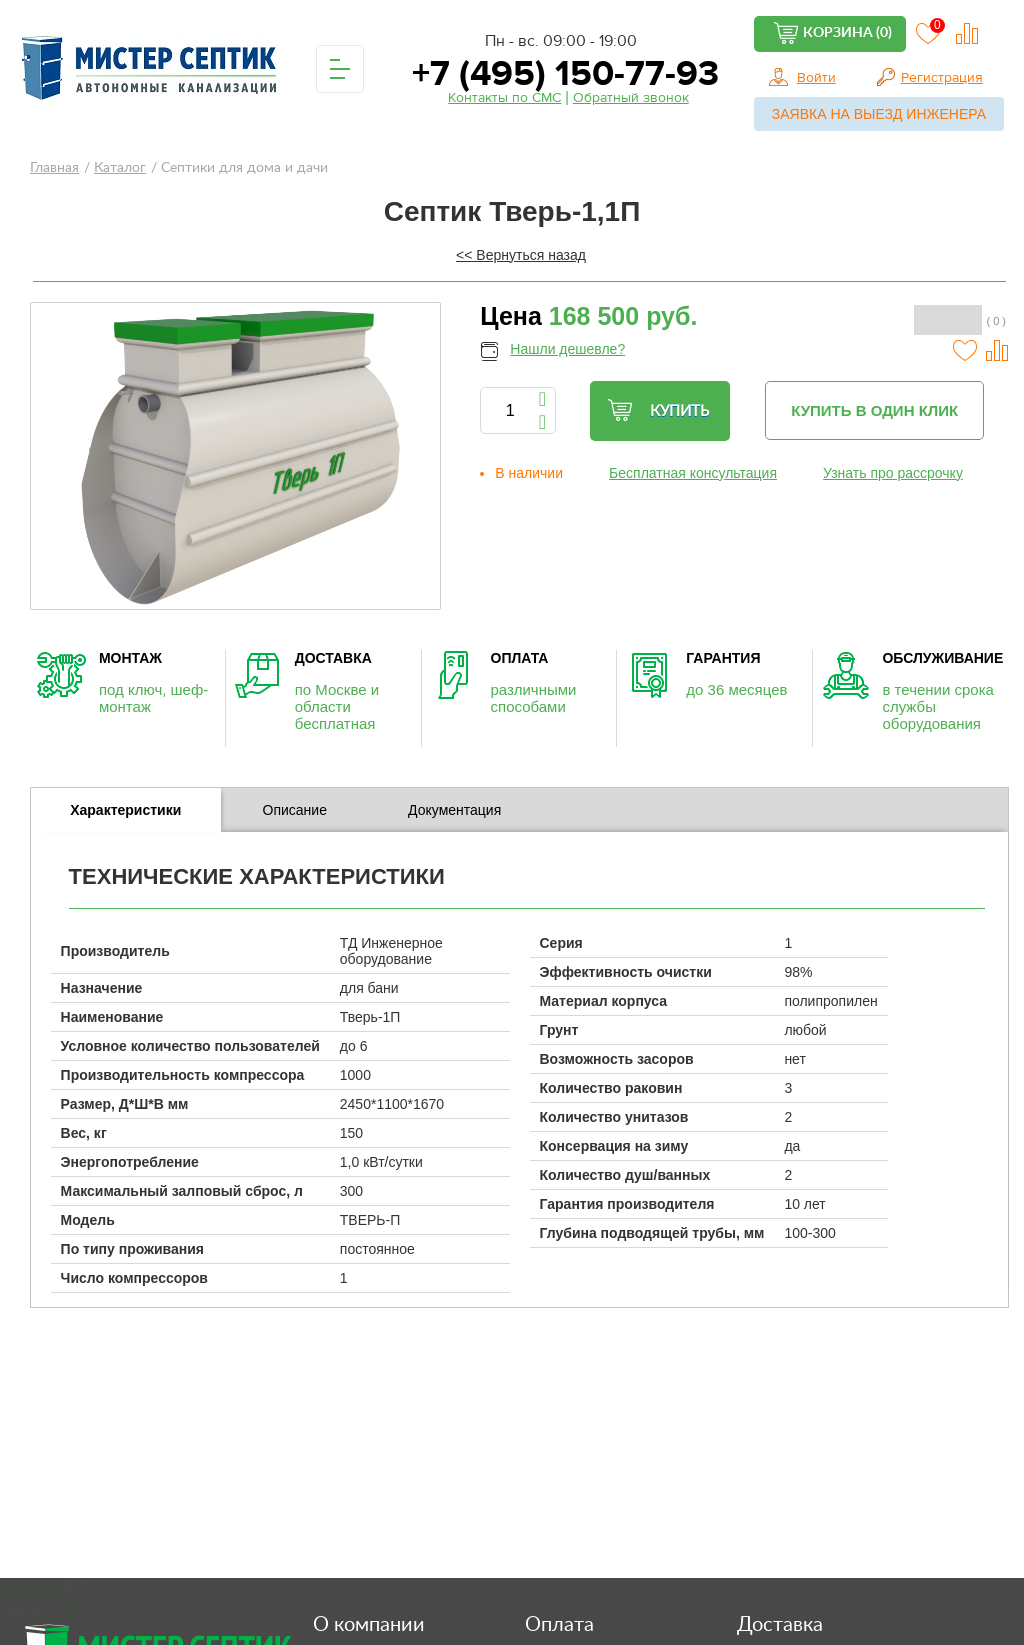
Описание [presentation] (295, 810)
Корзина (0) (847, 33)
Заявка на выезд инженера (879, 114)
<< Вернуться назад (521, 255)
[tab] (126, 810)
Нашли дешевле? (567, 349)
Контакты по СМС (504, 98)
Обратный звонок (631, 98)
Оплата (559, 1625)
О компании (369, 1625)
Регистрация (942, 78)
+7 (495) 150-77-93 (561, 73)
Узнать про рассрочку (893, 473)
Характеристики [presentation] (125, 810)
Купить (658, 410)
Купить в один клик (874, 410)
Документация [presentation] (454, 810)
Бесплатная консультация (693, 473)
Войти (816, 78)
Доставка (780, 1625)
